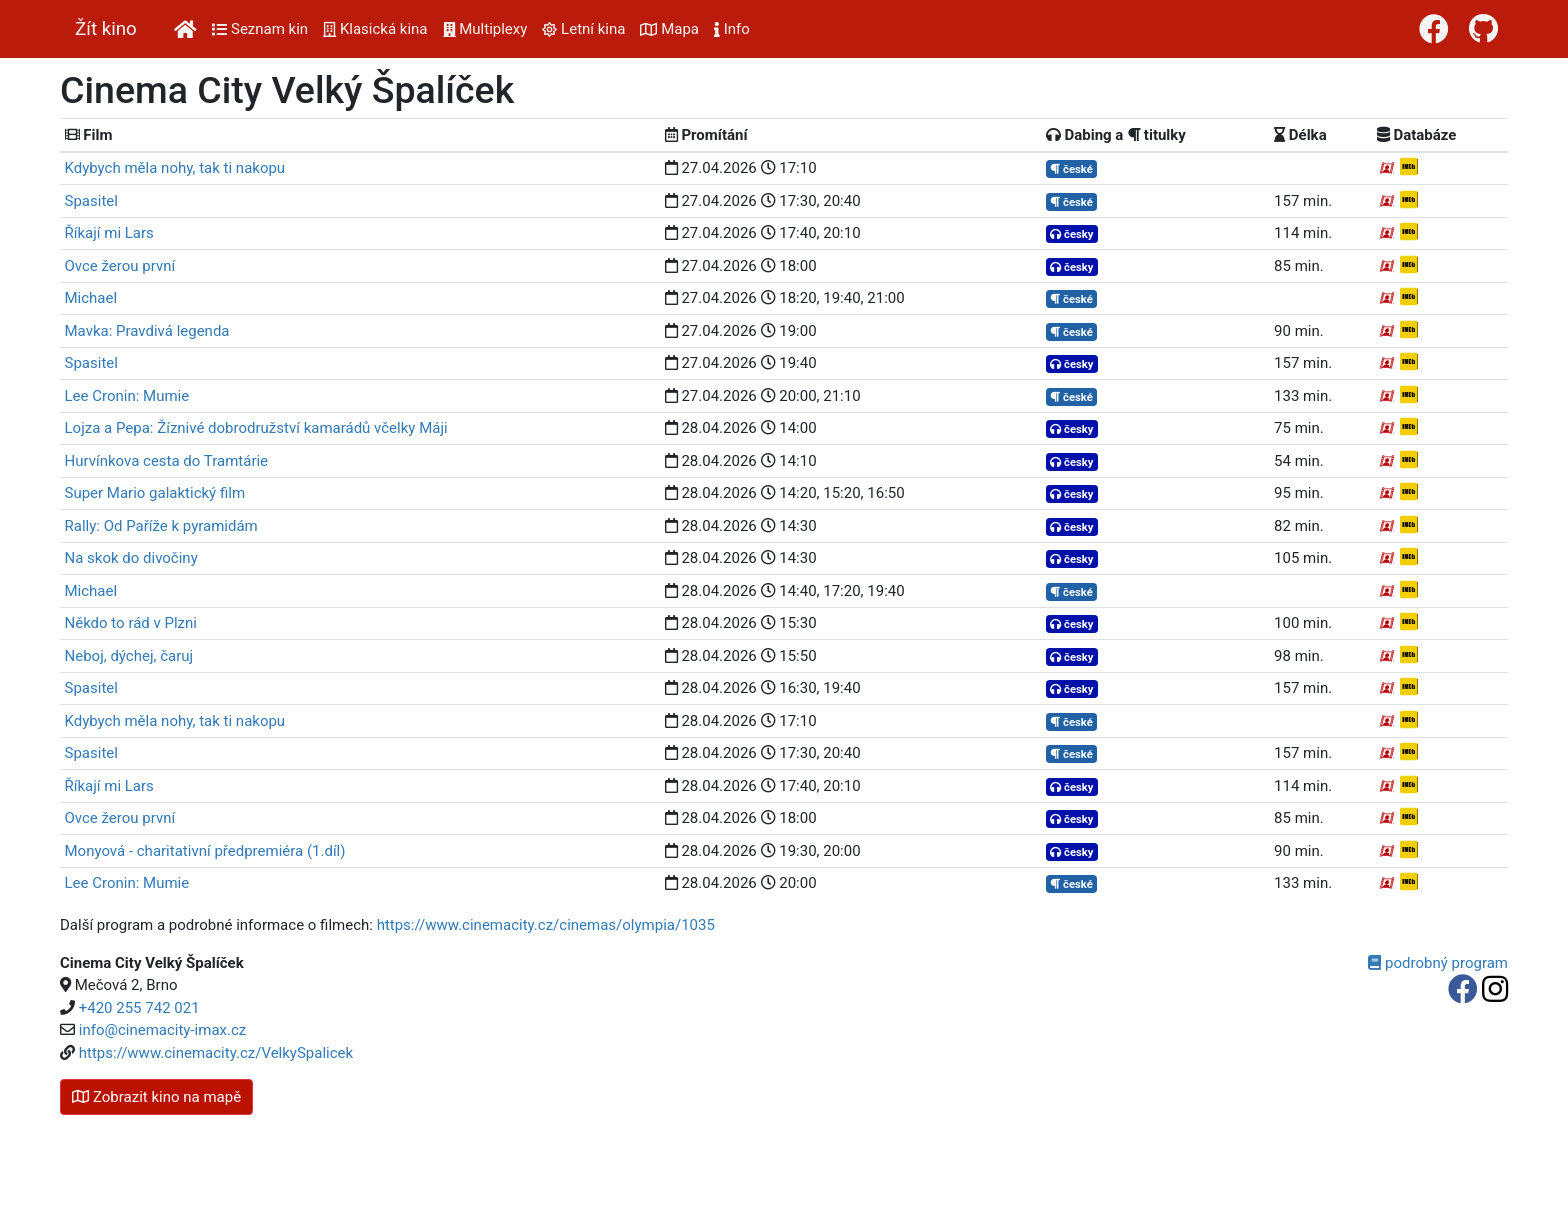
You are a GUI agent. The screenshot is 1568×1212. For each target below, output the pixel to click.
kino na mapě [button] (156, 1097)
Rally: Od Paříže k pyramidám (161, 526)
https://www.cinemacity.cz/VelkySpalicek (216, 1053)
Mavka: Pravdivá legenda (147, 331)
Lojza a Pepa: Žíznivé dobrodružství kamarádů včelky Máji (256, 428)
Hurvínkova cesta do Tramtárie (167, 461)
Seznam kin (260, 29)
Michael (91, 298)
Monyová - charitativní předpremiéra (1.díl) (205, 851)
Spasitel (91, 201)
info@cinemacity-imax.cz (163, 1030)
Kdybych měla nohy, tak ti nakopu (175, 168)
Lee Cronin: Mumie (127, 396)
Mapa (669, 29)
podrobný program (1438, 963)
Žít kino (106, 29)
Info (732, 29)
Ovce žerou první (120, 266)
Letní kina (583, 29)
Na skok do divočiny (131, 558)
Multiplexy (485, 29)
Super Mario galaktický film (155, 493)
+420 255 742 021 (139, 1008)
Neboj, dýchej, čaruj (129, 656)
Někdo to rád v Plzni (131, 623)
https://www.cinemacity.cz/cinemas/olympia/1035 (546, 925)
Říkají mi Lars (109, 233)
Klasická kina (375, 29)
